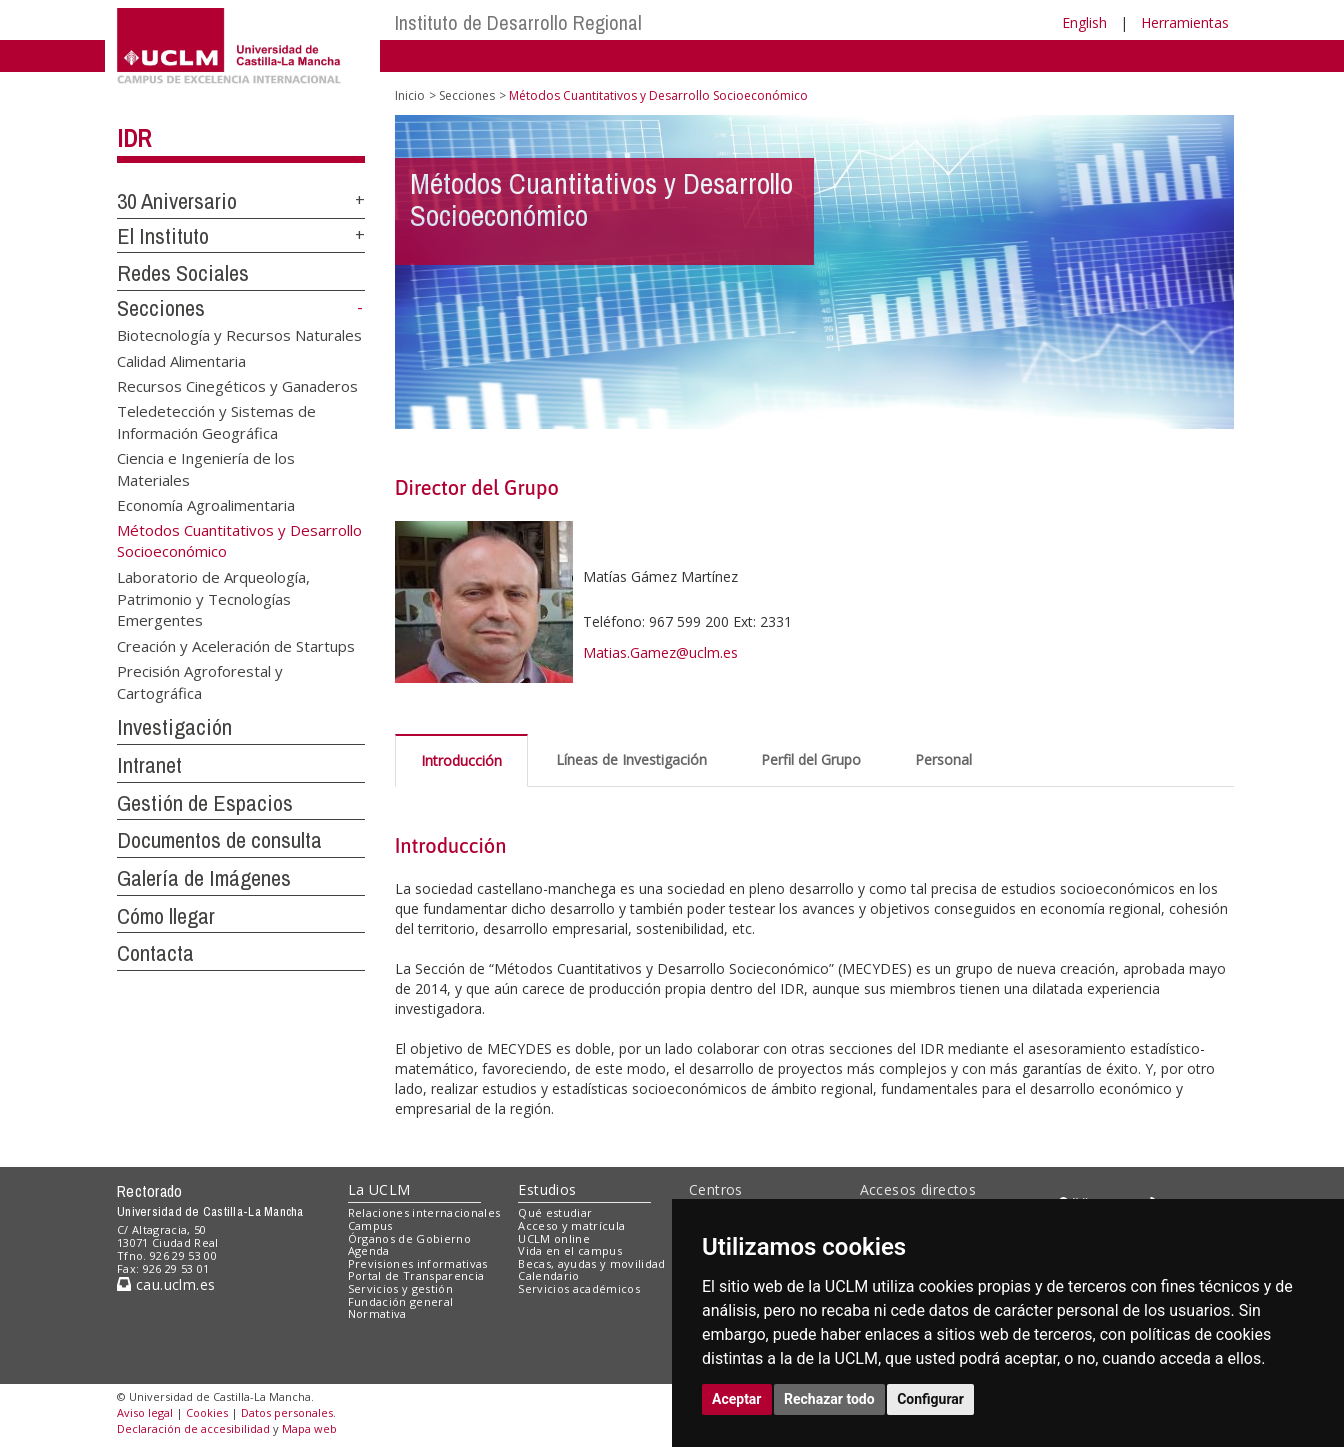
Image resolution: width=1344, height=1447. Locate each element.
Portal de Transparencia (416, 1275)
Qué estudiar (555, 1212)
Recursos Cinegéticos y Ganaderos (237, 386)
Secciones (161, 308)
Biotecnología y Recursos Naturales (239, 335)
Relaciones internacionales (424, 1212)
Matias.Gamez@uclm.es (660, 652)
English (1084, 22)
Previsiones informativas (418, 1263)
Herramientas (1185, 22)
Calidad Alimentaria (181, 360)
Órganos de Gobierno (409, 1238)
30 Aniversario (177, 201)
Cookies (207, 1412)
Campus (370, 1225)
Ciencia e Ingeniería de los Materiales (206, 468)
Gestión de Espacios (205, 803)
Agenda (369, 1250)
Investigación (174, 727)
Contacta (155, 953)
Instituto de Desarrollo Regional (518, 22)
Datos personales (287, 1412)
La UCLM (379, 1189)
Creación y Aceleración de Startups (236, 645)
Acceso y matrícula (571, 1225)
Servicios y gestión (400, 1288)
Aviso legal (145, 1412)
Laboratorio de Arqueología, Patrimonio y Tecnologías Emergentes (213, 598)
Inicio (410, 95)
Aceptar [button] (737, 1399)
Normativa (377, 1313)
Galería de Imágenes (204, 878)
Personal (943, 759)
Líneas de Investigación (631, 759)
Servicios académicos (579, 1288)
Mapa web (309, 1428)
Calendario (548, 1275)
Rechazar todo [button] (829, 1399)
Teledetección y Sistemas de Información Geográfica (216, 421)
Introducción (461, 760)
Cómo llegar (166, 916)
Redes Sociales (183, 273)
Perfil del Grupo (811, 759)
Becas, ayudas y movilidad (591, 1263)
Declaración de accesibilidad (193, 1428)
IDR (134, 138)
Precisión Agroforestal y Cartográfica (200, 681)
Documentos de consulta (219, 840)
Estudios (547, 1189)
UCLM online (554, 1238)
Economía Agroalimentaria (206, 505)
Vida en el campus (570, 1250)
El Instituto (163, 236)
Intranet (149, 765)
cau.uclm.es (166, 1284)
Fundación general (401, 1301)
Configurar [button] (930, 1399)
